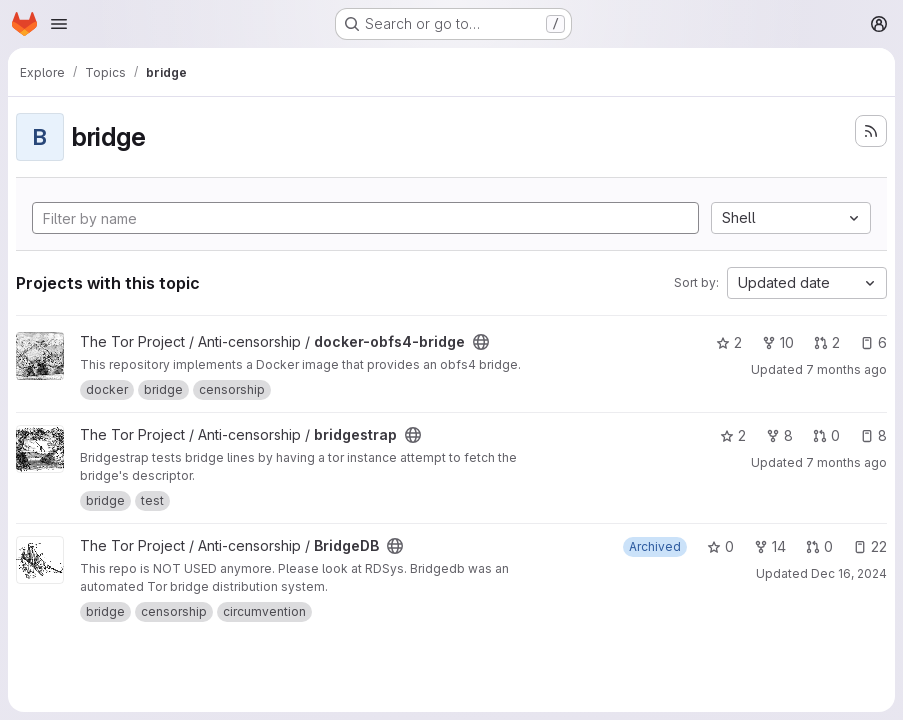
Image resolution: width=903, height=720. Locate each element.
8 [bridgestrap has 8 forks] (779, 435)
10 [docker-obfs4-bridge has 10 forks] (778, 342)
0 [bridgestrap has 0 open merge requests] (826, 435)
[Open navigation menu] (59, 24)
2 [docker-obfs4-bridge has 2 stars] (729, 342)
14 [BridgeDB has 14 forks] (770, 546)
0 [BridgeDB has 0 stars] (720, 546)
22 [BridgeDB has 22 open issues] (870, 546)
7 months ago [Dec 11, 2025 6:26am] (846, 369)
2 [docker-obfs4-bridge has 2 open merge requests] (827, 342)
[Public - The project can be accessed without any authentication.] (481, 342)
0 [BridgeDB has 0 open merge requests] (819, 546)
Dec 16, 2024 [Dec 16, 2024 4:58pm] (849, 573)
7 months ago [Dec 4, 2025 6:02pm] (846, 462)
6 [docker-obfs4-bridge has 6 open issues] (873, 342)
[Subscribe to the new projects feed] (871, 131)
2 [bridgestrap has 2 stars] (733, 435)
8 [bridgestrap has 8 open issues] (873, 435)
